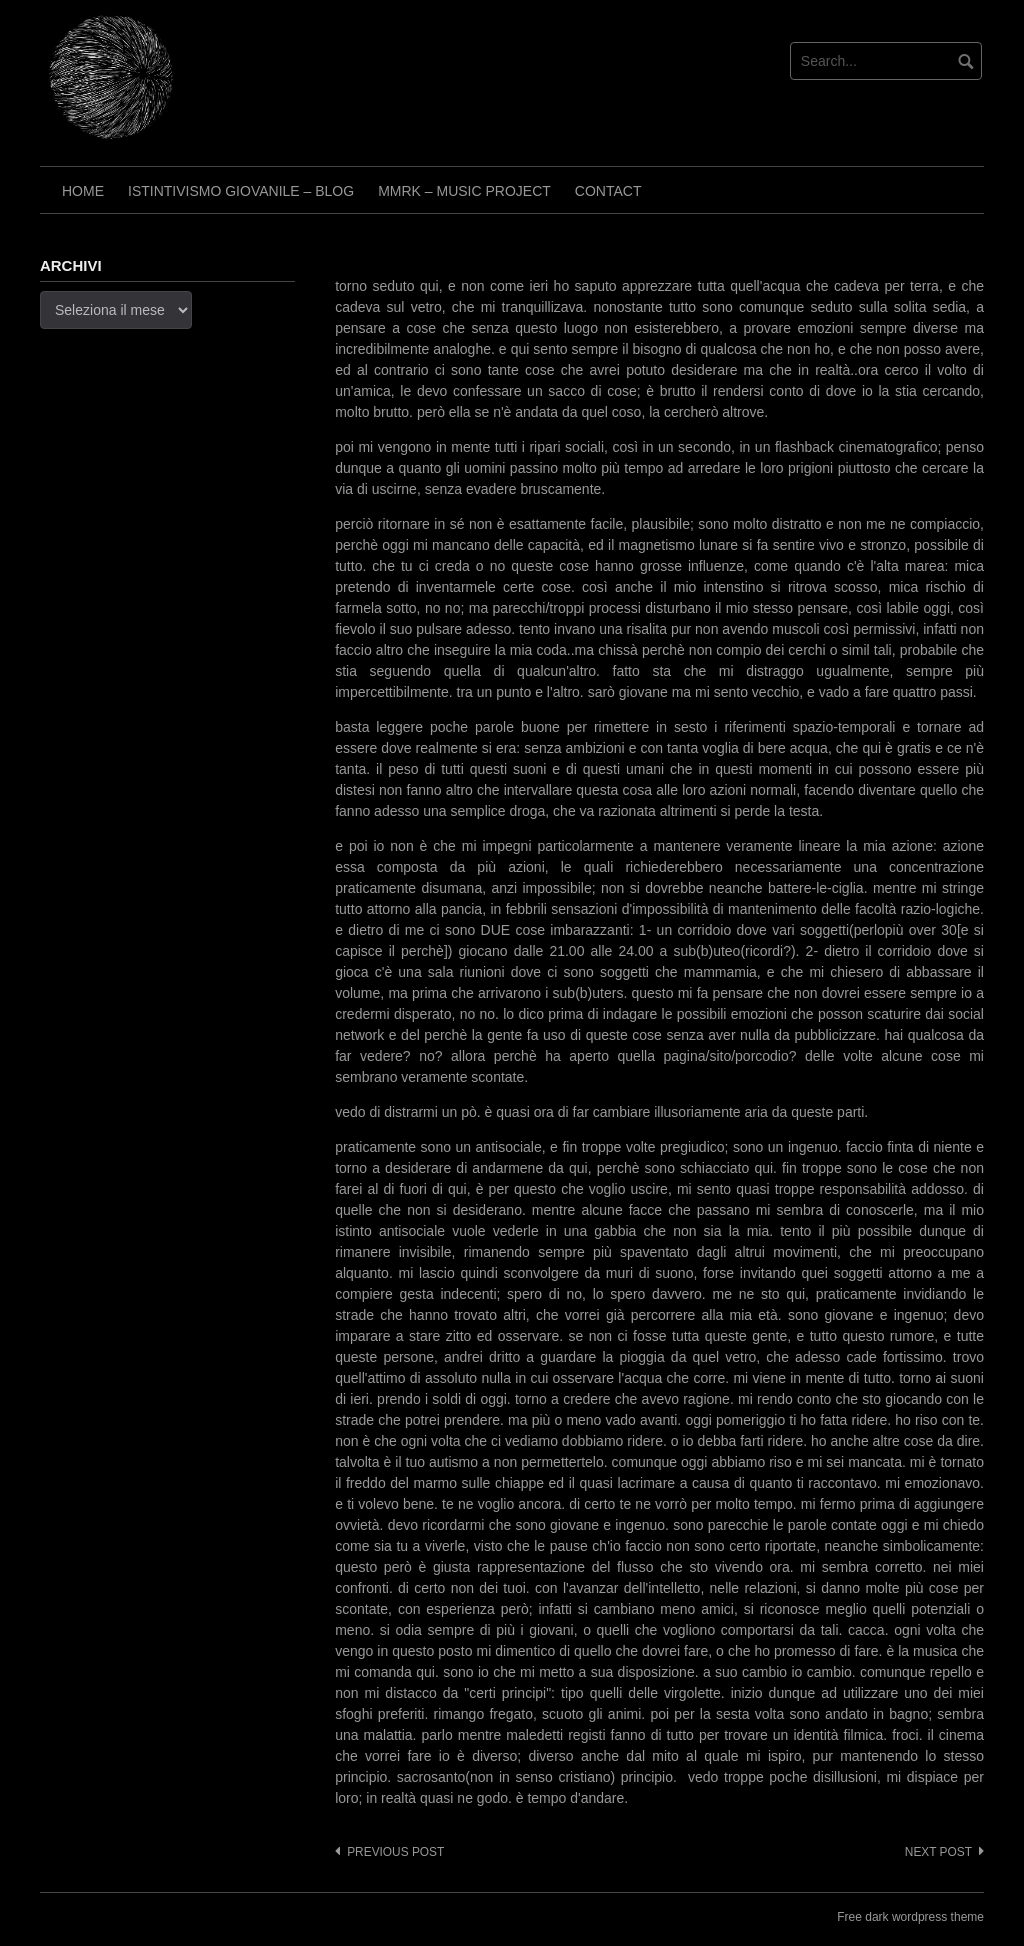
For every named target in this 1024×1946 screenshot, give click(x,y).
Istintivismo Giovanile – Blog (241, 191)
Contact (608, 191)
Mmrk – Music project (464, 191)
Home (83, 191)
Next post (938, 1852)
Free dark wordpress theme (910, 1917)
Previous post (395, 1852)
